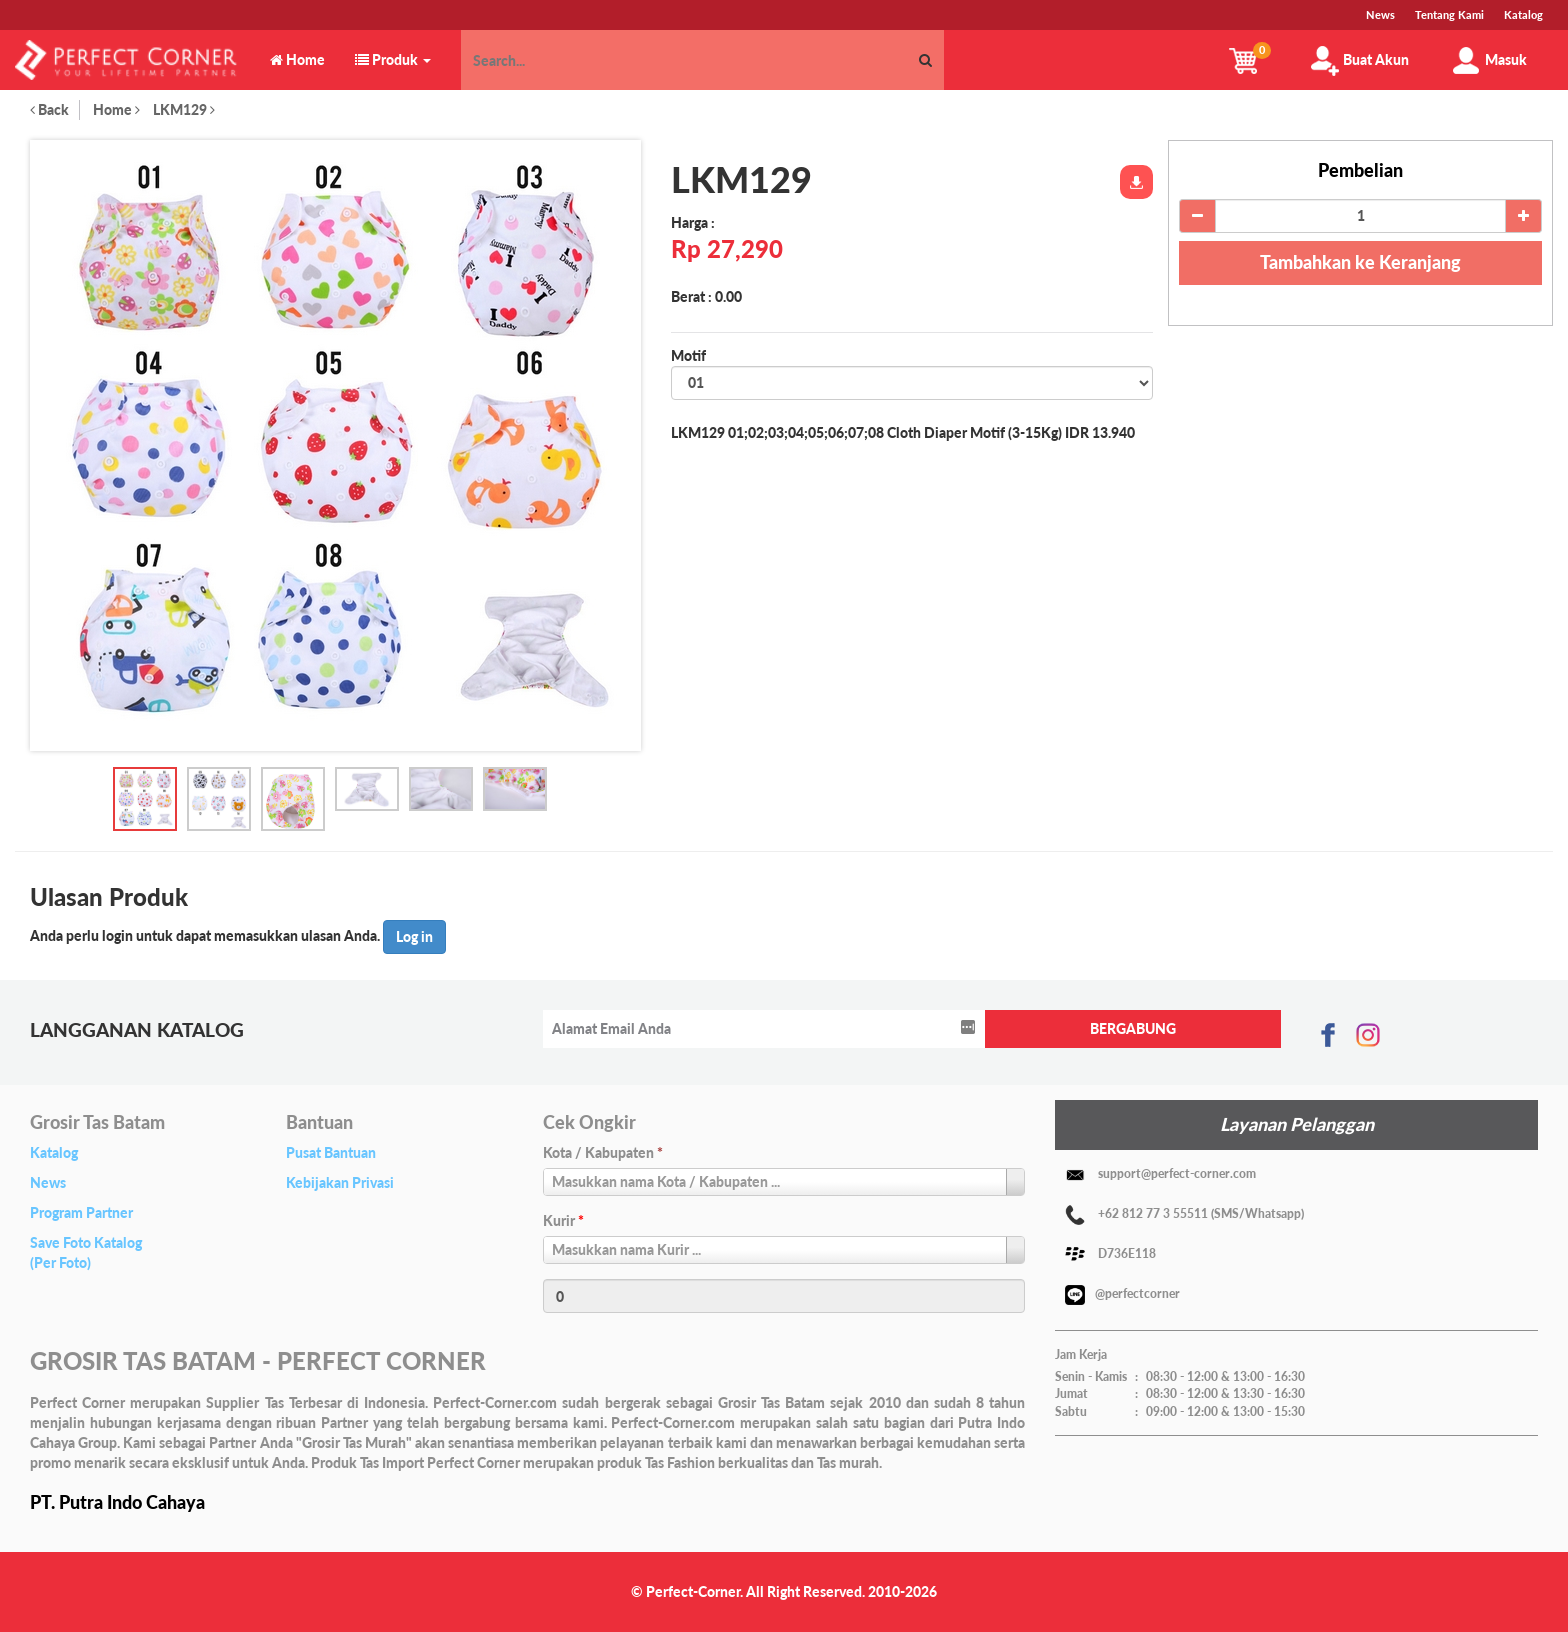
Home (116, 109)
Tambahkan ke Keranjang (1360, 262)
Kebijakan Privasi (340, 1182)
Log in (414, 936)
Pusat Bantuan (331, 1152)
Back (49, 109)
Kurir (563, 1220)
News (48, 1182)
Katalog (54, 1152)
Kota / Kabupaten (603, 1152)
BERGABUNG (1133, 1028)
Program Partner (81, 1212)
